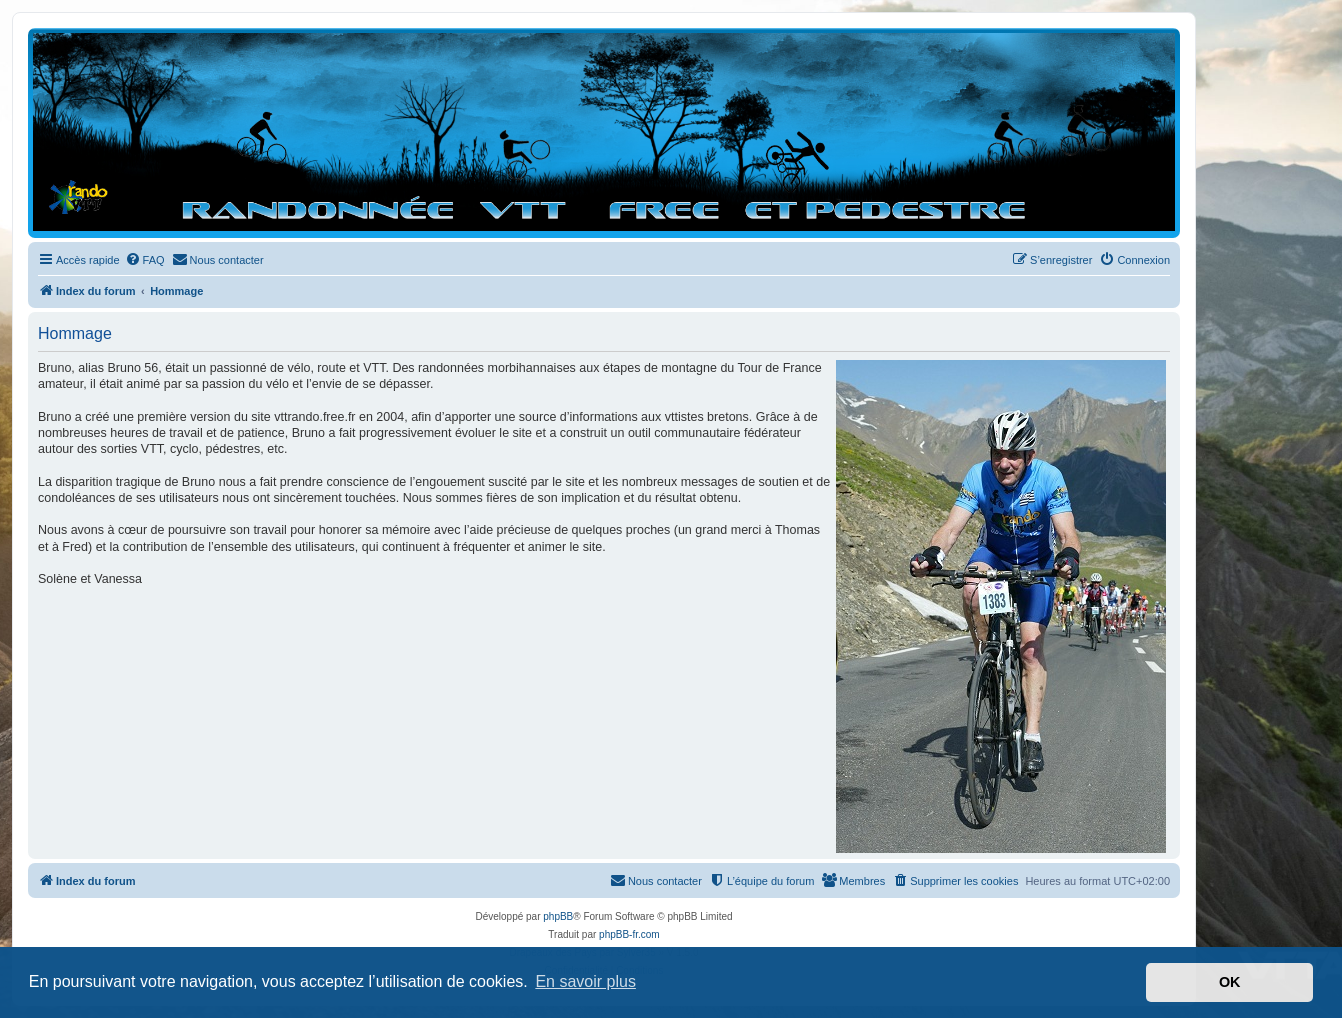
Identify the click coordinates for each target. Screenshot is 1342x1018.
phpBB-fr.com (629, 934)
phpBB (558, 916)
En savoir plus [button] (585, 981)
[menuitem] (145, 260)
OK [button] (1230, 982)
